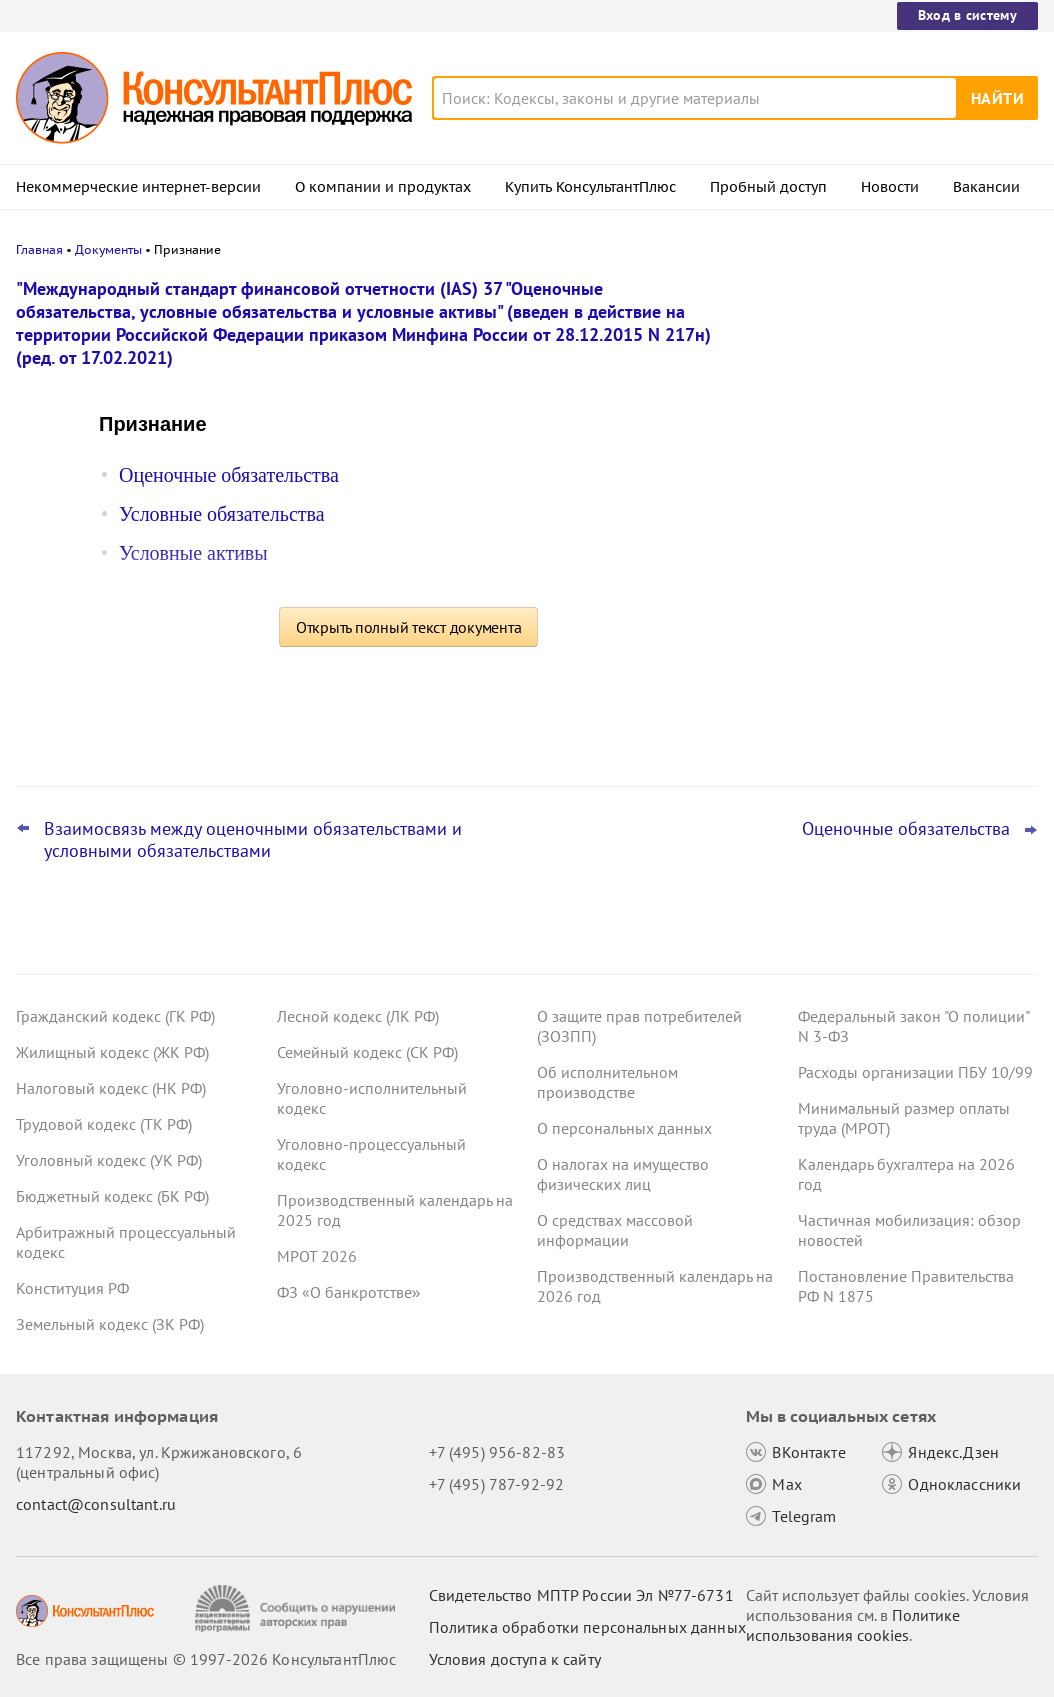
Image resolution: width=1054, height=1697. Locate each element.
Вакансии (986, 187)
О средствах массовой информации (615, 1230)
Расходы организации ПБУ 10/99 (915, 1072)
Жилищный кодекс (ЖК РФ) (112, 1052)
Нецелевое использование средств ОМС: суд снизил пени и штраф (877, 382)
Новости (890, 187)
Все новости (800, 723)
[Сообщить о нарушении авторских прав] (297, 1608)
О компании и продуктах (383, 187)
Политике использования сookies (853, 1625)
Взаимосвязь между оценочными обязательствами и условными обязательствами (253, 840)
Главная (39, 249)
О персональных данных (624, 1128)
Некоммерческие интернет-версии (138, 187)
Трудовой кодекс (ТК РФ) (104, 1124)
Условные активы (193, 553)
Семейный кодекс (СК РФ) (367, 1052)
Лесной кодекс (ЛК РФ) (358, 1016)
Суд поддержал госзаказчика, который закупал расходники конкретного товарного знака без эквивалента (887, 658)
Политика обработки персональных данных (587, 1627)
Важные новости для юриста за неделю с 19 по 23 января (864, 560)
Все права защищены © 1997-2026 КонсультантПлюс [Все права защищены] (206, 1659)
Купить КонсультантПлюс (590, 187)
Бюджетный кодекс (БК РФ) (112, 1196)
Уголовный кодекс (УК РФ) (109, 1160)
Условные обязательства (222, 514)
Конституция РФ (72, 1288)
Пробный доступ (768, 187)
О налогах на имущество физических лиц (623, 1174)
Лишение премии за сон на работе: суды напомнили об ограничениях (877, 470)
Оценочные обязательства (229, 475)
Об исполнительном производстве (607, 1082)
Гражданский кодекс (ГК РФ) (115, 1016)
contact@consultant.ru (96, 1504)
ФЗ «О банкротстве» (349, 1292)
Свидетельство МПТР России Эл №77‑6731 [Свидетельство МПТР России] (581, 1595)
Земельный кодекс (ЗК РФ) (110, 1324)
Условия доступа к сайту (515, 1659)
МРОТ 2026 (317, 1256)
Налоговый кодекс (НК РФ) (111, 1088)
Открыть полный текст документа (409, 627)
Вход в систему (967, 15)
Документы (108, 249)
